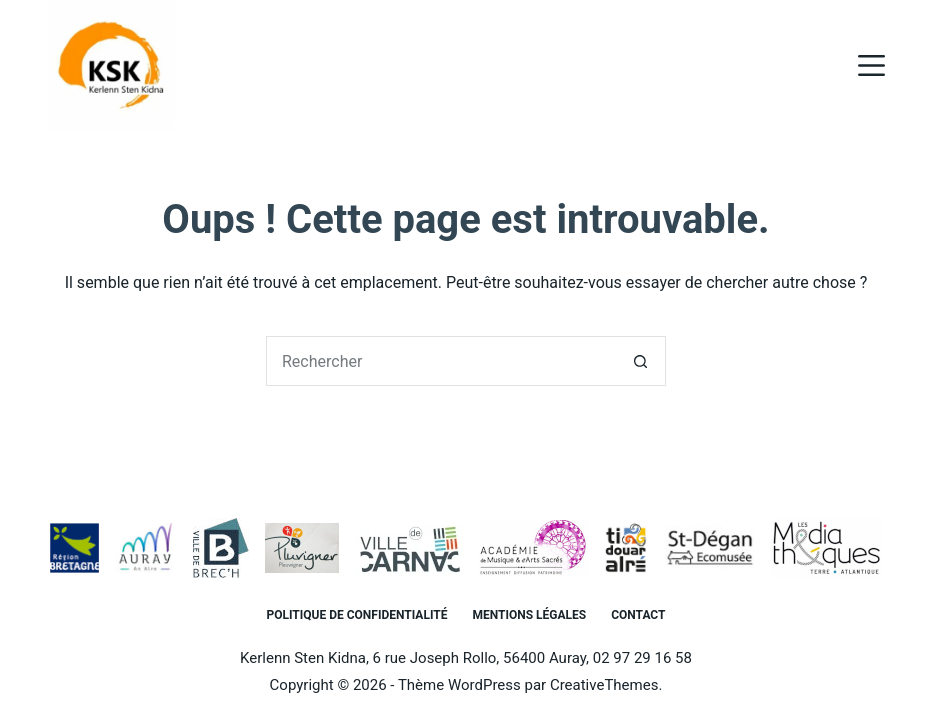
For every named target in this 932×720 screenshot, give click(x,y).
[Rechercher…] (441, 361)
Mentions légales (529, 615)
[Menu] (871, 65)
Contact (638, 615)
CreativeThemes (604, 685)
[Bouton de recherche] (641, 361)
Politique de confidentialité (357, 615)
